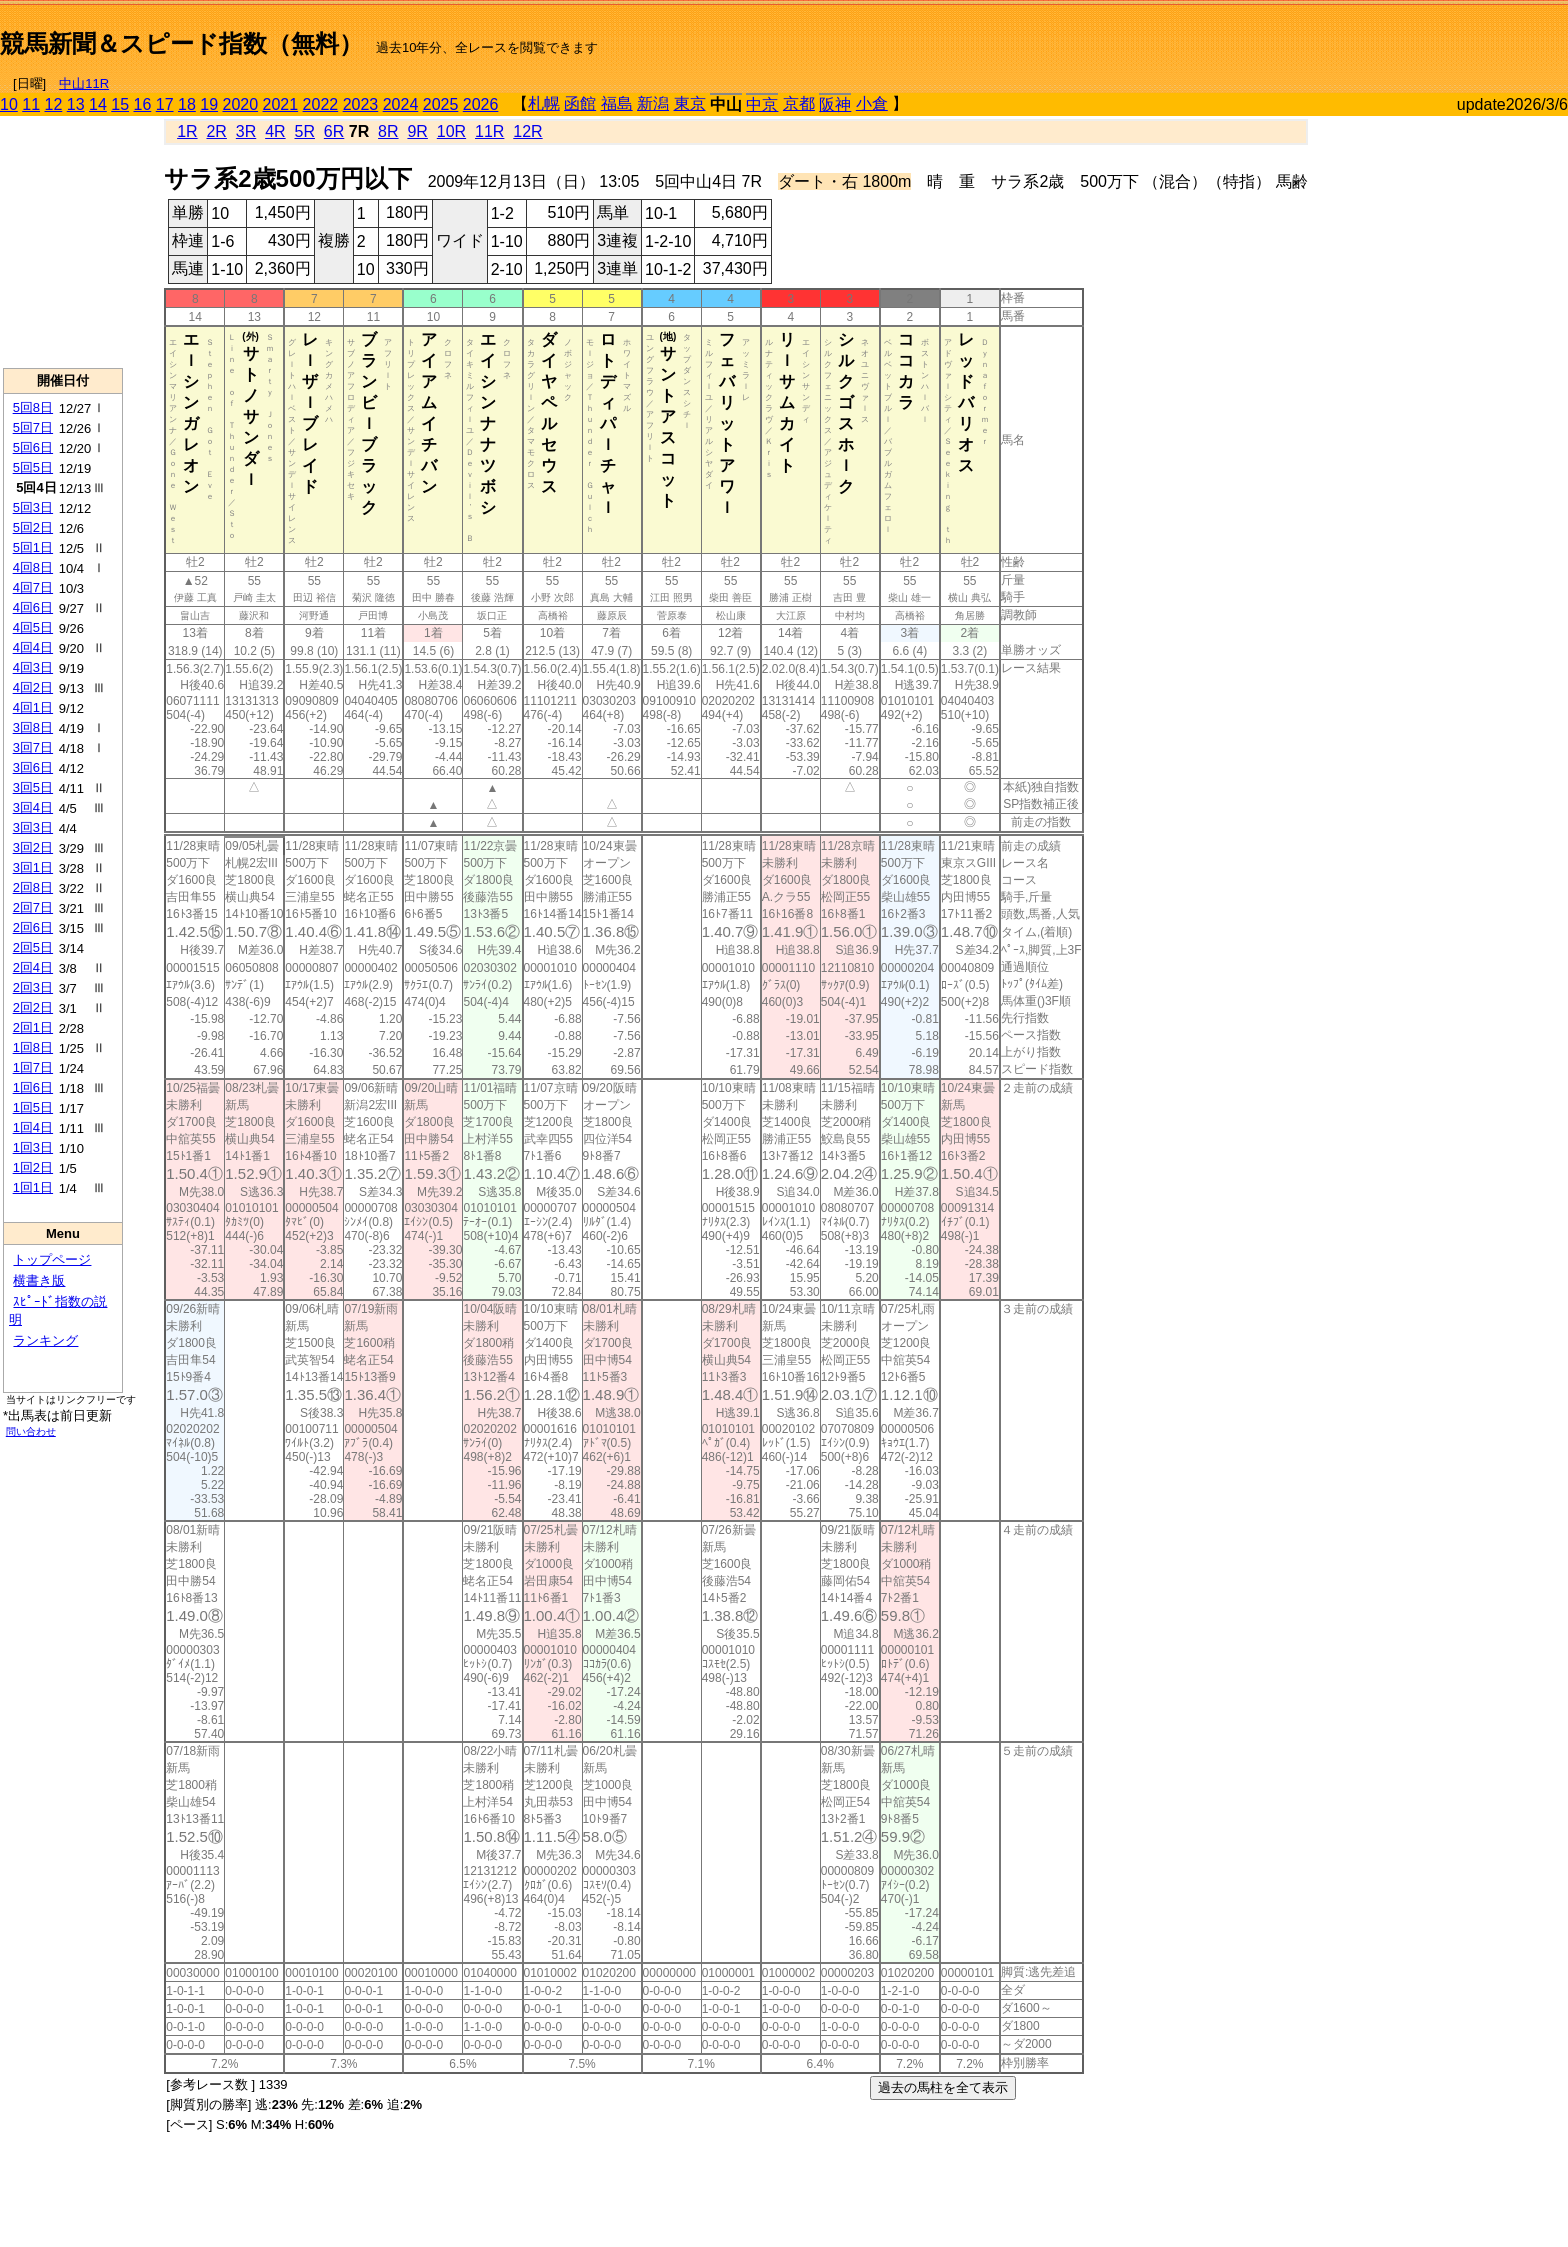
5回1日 (33, 547)
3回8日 (33, 727)
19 (209, 104)
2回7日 (33, 907)
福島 (617, 103)
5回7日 (33, 427)
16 (143, 104)
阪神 (835, 104)
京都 (799, 103)
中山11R (84, 83)
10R (451, 131)
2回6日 (33, 927)
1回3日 (33, 1147)
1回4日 (33, 1127)
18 (187, 104)
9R (417, 131)
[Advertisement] (1334, 36)
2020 (241, 104)
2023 (361, 104)
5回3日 (33, 507)
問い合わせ (31, 1431)
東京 (690, 103)
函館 (580, 103)
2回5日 (33, 947)
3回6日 (33, 767)
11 (31, 104)
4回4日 (33, 647)
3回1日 (33, 867)
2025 (441, 104)
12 (54, 104)
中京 (762, 104)
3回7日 (33, 747)
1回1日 (33, 1187)
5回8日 (33, 407)
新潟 (653, 103)
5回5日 (33, 467)
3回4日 (33, 807)
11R (489, 131)
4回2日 (33, 687)
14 (98, 104)
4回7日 (33, 587)
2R (216, 131)
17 (165, 104)
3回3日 (33, 827)
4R (275, 131)
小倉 (872, 103)
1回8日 (33, 1047)
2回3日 (33, 987)
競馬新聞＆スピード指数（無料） (181, 43)
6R (334, 131)
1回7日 (33, 1067)
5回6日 (33, 447)
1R (187, 131)
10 (9, 104)
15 (120, 104)
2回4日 (33, 967)
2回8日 (33, 887)
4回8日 (33, 567)
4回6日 (33, 607)
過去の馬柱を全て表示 (943, 2087)
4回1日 (33, 707)
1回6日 (33, 1087)
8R (388, 131)
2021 (281, 104)
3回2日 (33, 847)
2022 (321, 104)
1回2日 (33, 1167)
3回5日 (33, 787)
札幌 (544, 103)
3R (246, 131)
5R (305, 131)
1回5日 (33, 1107)
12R (527, 131)
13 (76, 104)
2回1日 (33, 1027)
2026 (481, 104)
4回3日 (33, 667)
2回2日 (33, 1007)
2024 (401, 104)
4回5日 (33, 627)
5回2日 (33, 527)
